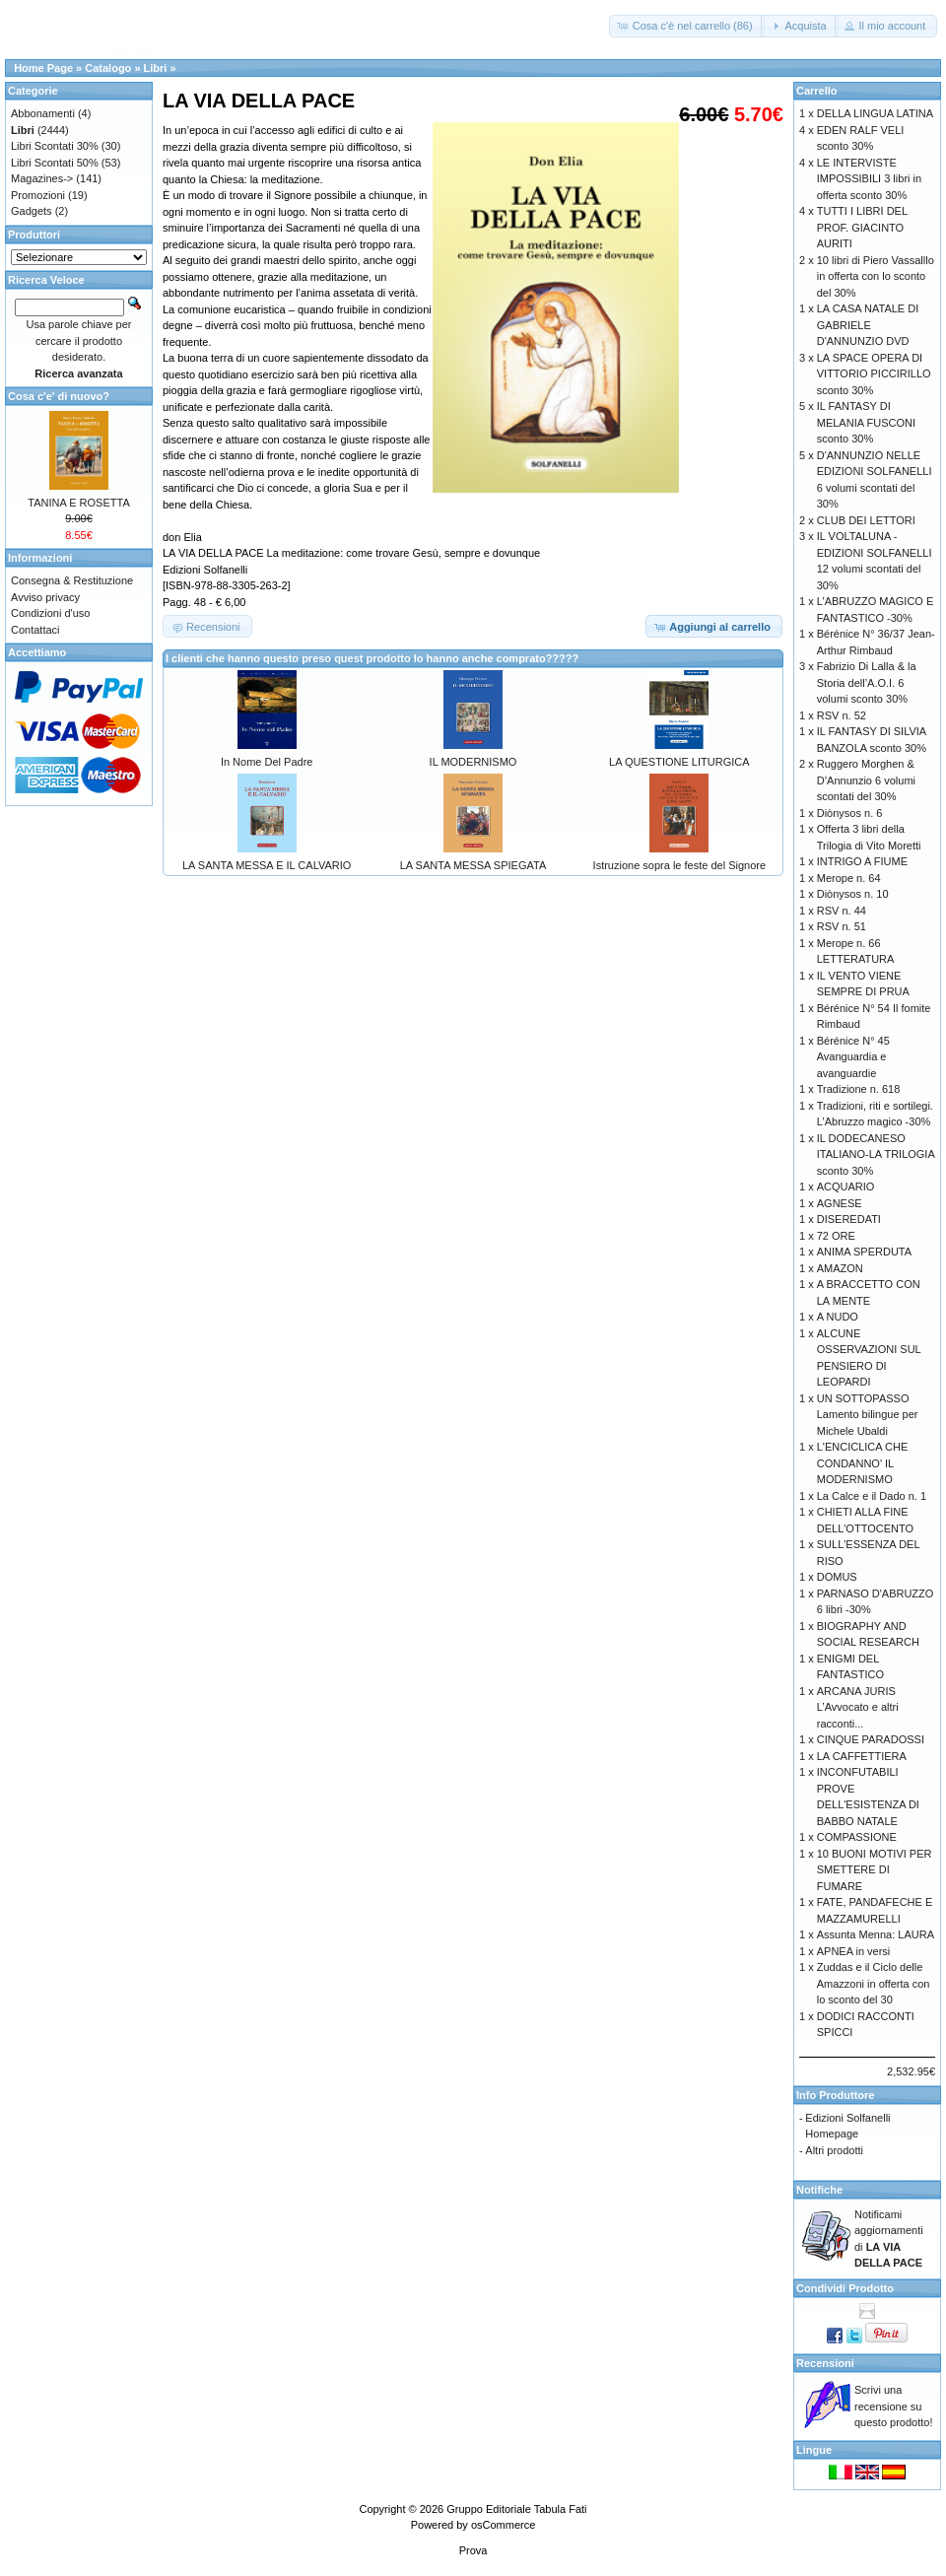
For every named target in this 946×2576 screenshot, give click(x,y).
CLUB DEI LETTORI (866, 520)
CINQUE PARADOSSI (870, 1739)
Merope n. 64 (849, 878)
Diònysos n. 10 (853, 894)
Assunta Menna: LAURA (875, 1934)
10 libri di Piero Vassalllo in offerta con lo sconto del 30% (875, 276)
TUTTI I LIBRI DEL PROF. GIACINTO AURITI (862, 227)
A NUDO (837, 1316)
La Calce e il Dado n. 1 (871, 1496)
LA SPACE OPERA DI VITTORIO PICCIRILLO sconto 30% (874, 374)
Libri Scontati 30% (55, 146)
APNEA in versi (854, 1951)
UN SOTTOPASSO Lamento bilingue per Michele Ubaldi (867, 1414)
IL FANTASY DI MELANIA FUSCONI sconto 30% (866, 422)
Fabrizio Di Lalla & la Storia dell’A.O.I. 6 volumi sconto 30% (866, 682)
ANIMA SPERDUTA (864, 1251)
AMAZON (840, 1268)
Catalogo (108, 68)
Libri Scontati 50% (55, 163)
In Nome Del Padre (267, 762)
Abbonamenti (43, 113)
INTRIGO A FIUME (862, 861)
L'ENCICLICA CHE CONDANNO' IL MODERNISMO (863, 1463)
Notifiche (819, 2190)
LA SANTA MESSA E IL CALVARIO (266, 865)
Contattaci (35, 630)
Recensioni (825, 2363)
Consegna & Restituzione (72, 580)
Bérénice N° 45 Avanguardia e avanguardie (853, 1057)
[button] (687, 26)
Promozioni (38, 195)
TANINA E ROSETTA (79, 502)
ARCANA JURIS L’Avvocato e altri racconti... (858, 1707)
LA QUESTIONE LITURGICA (679, 762)
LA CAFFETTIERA (862, 1756)
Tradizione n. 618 (859, 1089)
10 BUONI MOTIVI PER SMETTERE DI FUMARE (874, 1870)
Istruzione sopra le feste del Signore (680, 865)
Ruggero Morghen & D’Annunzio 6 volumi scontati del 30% (866, 780)
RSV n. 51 (841, 926)
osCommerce (503, 2525)
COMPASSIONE (857, 1837)
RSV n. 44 (841, 910)
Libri (156, 68)
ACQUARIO (846, 1186)
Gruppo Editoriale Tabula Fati (516, 2509)
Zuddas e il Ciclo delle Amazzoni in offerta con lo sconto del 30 (873, 1983)
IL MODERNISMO (473, 762)
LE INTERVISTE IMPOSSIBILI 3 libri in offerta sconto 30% (869, 179)
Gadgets (31, 211)
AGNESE (839, 1203)
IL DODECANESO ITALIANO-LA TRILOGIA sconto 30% (875, 1154)
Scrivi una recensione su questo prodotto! (893, 2406)
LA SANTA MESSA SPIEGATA (473, 865)
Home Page (43, 68)
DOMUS (837, 1577)
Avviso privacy (45, 597)
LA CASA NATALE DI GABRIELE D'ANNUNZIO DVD (868, 325)
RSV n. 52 (841, 715)
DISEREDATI (849, 1219)
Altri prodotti (834, 2150)
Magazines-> (42, 178)
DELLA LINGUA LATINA (875, 113)
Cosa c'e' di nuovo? (58, 396)
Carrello (817, 91)
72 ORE (836, 1236)
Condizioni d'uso (50, 613)
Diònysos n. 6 (850, 813)
